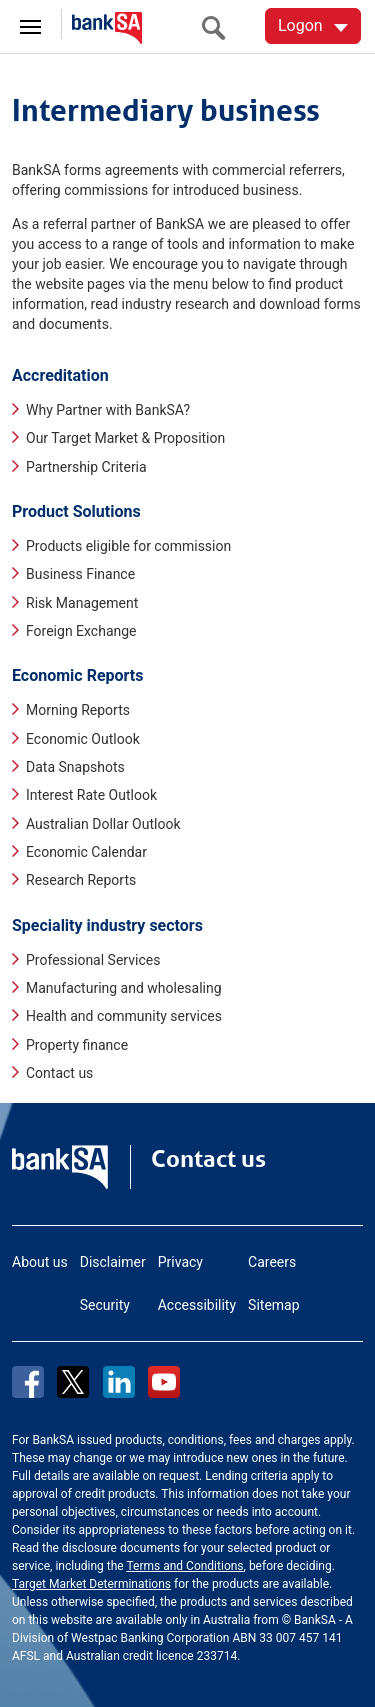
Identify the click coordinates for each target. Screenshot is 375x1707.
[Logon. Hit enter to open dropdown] (313, 26)
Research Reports (81, 880)
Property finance (77, 1045)
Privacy (180, 1262)
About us (40, 1262)
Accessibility (197, 1305)
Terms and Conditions (184, 1566)
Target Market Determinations (91, 1584)
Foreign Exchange (81, 631)
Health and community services (124, 1016)
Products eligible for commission (128, 546)
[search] (219, 27)
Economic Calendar (86, 852)
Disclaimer (113, 1262)
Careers (272, 1262)
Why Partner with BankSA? (108, 410)
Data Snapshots (75, 767)
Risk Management (82, 603)
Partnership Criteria (86, 467)
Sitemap (273, 1305)
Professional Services (93, 960)
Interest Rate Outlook (91, 795)
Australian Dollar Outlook (103, 824)
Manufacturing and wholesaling (124, 988)
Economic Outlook (83, 739)
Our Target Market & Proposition (125, 438)
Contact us (59, 1073)
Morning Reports (78, 710)
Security (105, 1305)
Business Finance (80, 574)
